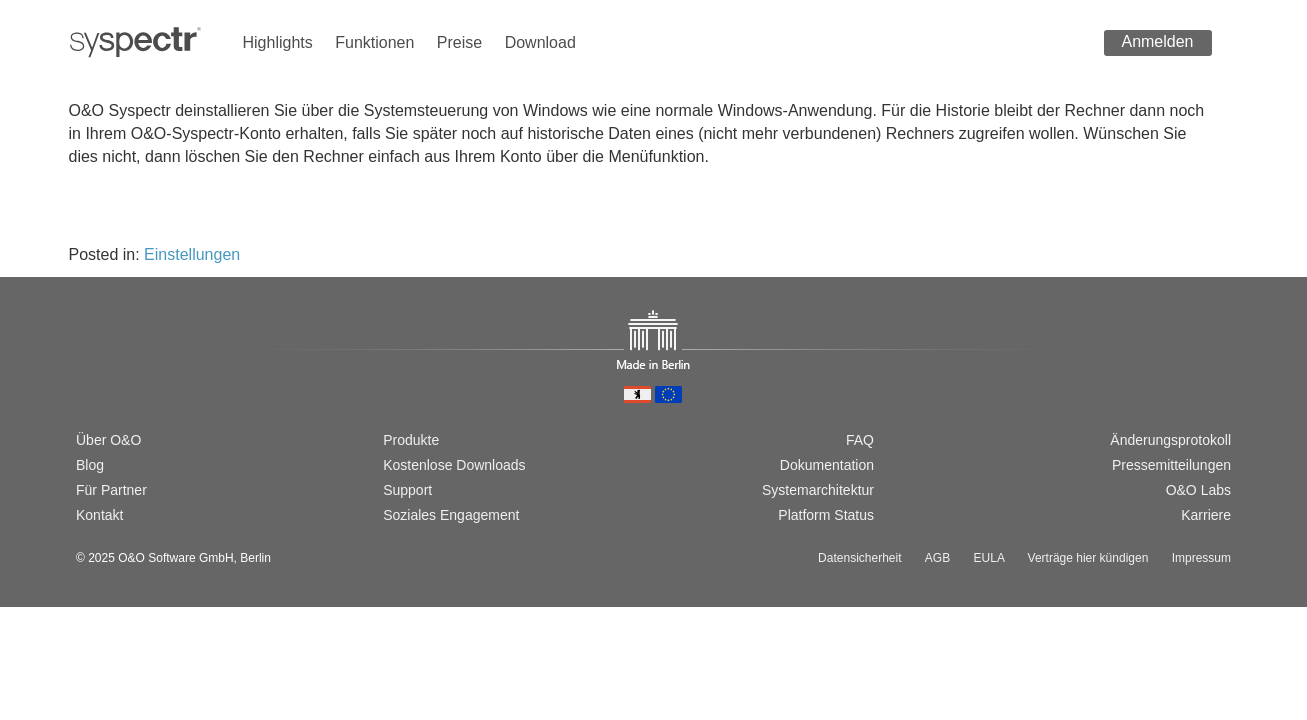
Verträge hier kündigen (1088, 558)
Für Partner (111, 490)
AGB (937, 558)
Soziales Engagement (451, 515)
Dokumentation (827, 465)
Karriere (1206, 515)
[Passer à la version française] (150, 371)
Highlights (278, 42)
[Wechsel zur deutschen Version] (85, 371)
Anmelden (1157, 41)
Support (407, 490)
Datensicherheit (859, 558)
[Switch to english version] (117, 371)
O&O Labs (1198, 490)
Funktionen (374, 42)
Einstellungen (192, 254)
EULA (989, 558)
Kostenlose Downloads (454, 465)
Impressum (1201, 558)
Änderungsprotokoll (1170, 440)
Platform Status (826, 515)
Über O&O (108, 440)
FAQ (860, 440)
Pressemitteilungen (1171, 465)
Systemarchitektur (818, 490)
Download (540, 42)
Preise (459, 42)
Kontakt (99, 515)
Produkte (411, 440)
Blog (90, 465)
